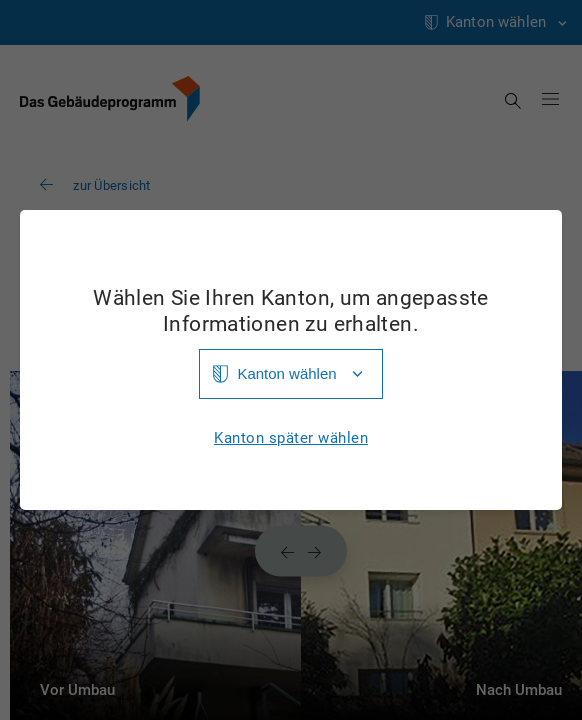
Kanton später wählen (291, 438)
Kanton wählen (286, 373)
